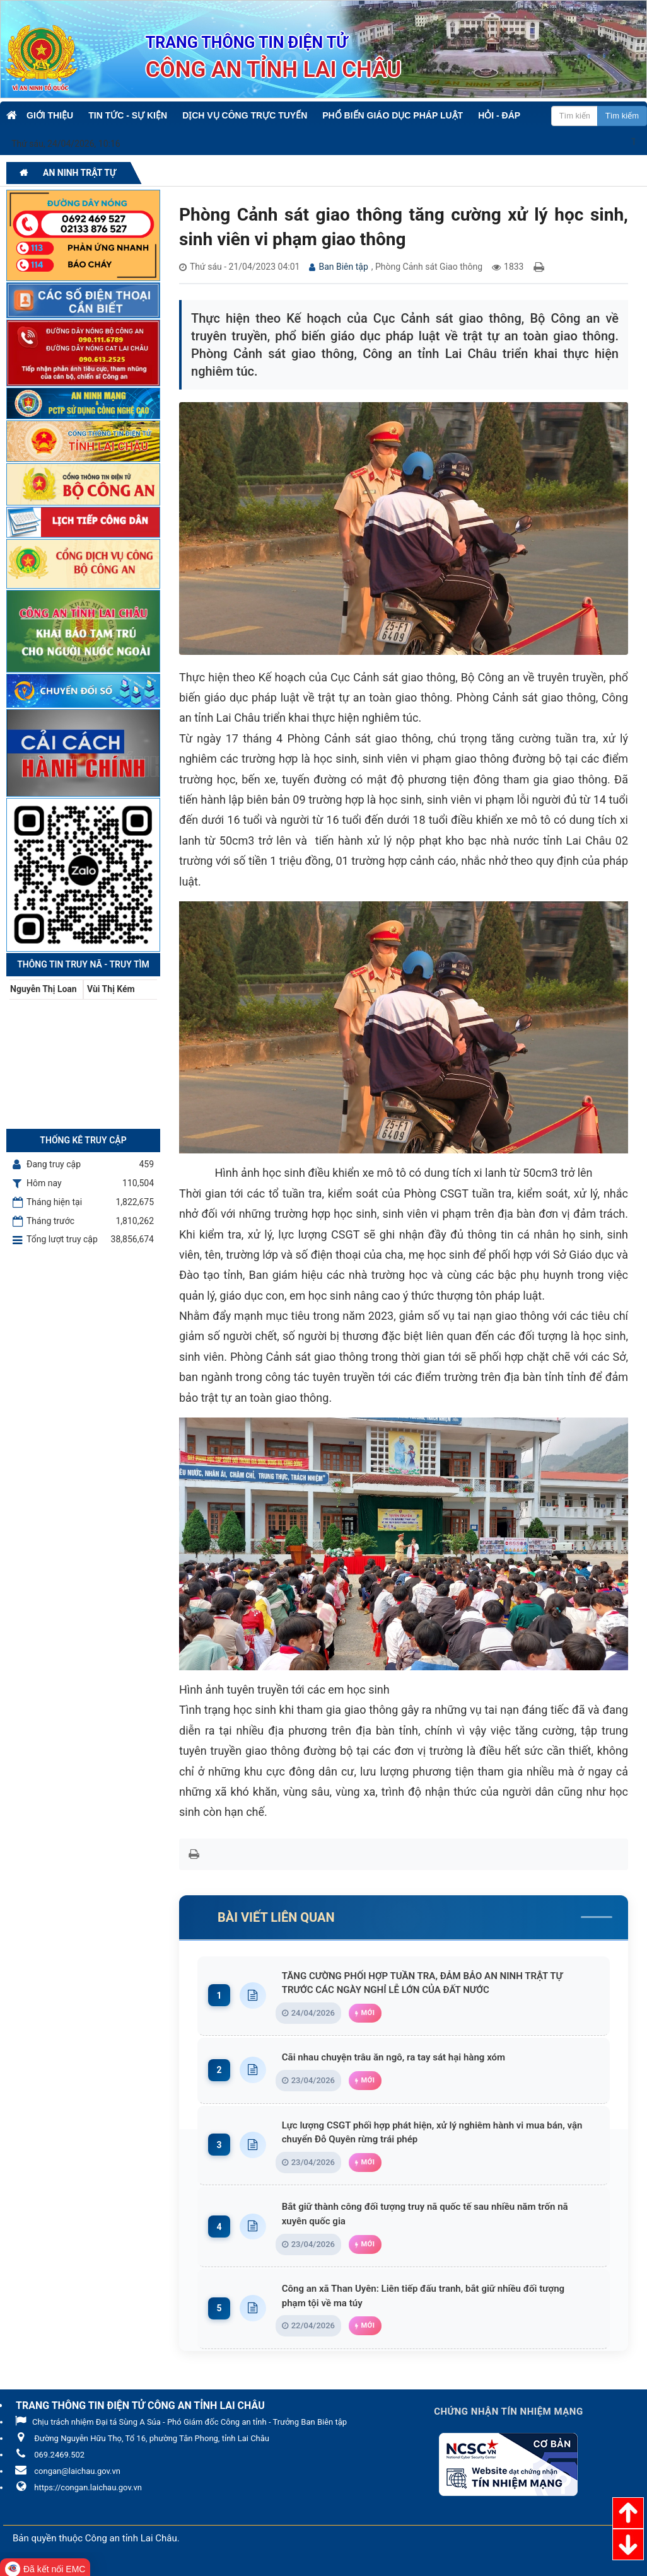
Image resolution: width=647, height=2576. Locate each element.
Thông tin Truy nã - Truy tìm (83, 964)
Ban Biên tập (343, 267)
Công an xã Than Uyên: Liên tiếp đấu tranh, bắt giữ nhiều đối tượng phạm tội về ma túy (438, 2298)
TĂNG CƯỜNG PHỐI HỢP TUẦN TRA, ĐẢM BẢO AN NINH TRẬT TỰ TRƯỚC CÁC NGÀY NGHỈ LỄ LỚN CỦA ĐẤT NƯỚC (438, 1983)
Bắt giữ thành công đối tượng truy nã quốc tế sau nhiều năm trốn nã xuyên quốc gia (438, 2215)
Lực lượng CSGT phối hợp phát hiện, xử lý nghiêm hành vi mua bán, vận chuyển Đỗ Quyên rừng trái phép (438, 2133)
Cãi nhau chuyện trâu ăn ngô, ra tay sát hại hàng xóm (406, 2058)
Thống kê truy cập (83, 1140)
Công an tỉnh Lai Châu (131, 2541)
